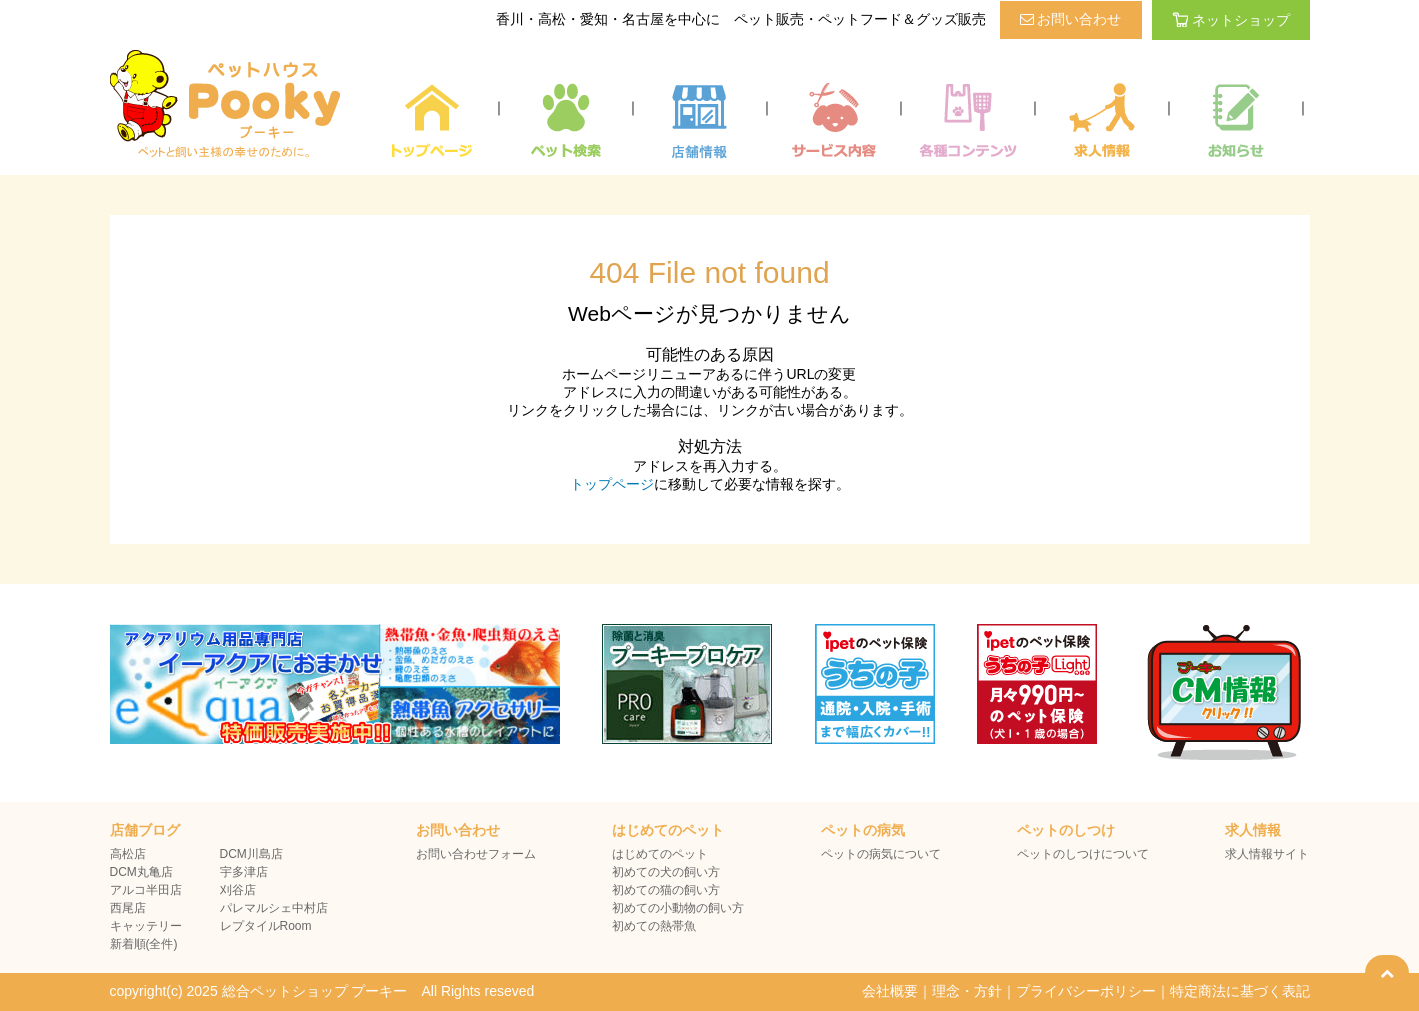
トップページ (612, 484)
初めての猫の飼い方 (666, 890)
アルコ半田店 (146, 890)
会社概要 (890, 991)
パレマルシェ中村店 (274, 908)
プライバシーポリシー (1086, 991)
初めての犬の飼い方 (666, 872)
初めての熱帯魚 (654, 926)
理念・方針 (967, 991)
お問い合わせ (1071, 19)
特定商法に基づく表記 (1240, 991)
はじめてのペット (660, 854)
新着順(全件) (144, 944)
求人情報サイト (1267, 854)
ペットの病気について (881, 854)
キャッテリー (146, 926)
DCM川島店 (251, 854)
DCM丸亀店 (141, 872)
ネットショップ (1231, 20)
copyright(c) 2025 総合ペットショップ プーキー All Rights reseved (322, 991)
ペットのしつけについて (1083, 854)
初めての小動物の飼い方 (678, 908)
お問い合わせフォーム (476, 854)
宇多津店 (244, 872)
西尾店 (128, 908)
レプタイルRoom (266, 926)
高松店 (128, 854)
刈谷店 (238, 890)
